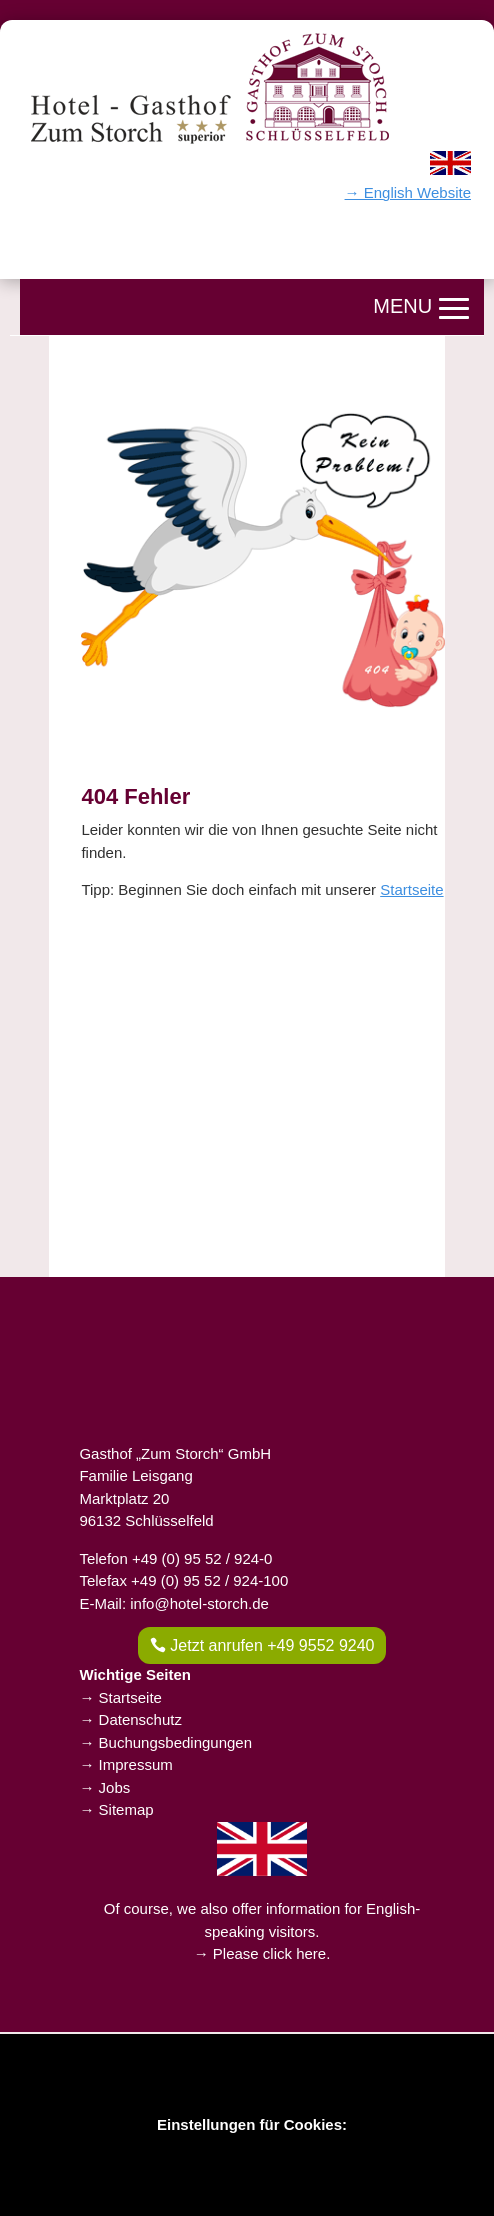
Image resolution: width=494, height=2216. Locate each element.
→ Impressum (125, 1764)
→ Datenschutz (130, 1719)
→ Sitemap (116, 1809)
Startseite (411, 889)
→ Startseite (120, 1697)
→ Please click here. (262, 1953)
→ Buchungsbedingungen (165, 1742)
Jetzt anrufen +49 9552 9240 (272, 1645)
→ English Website (408, 192)
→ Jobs (104, 1787)
